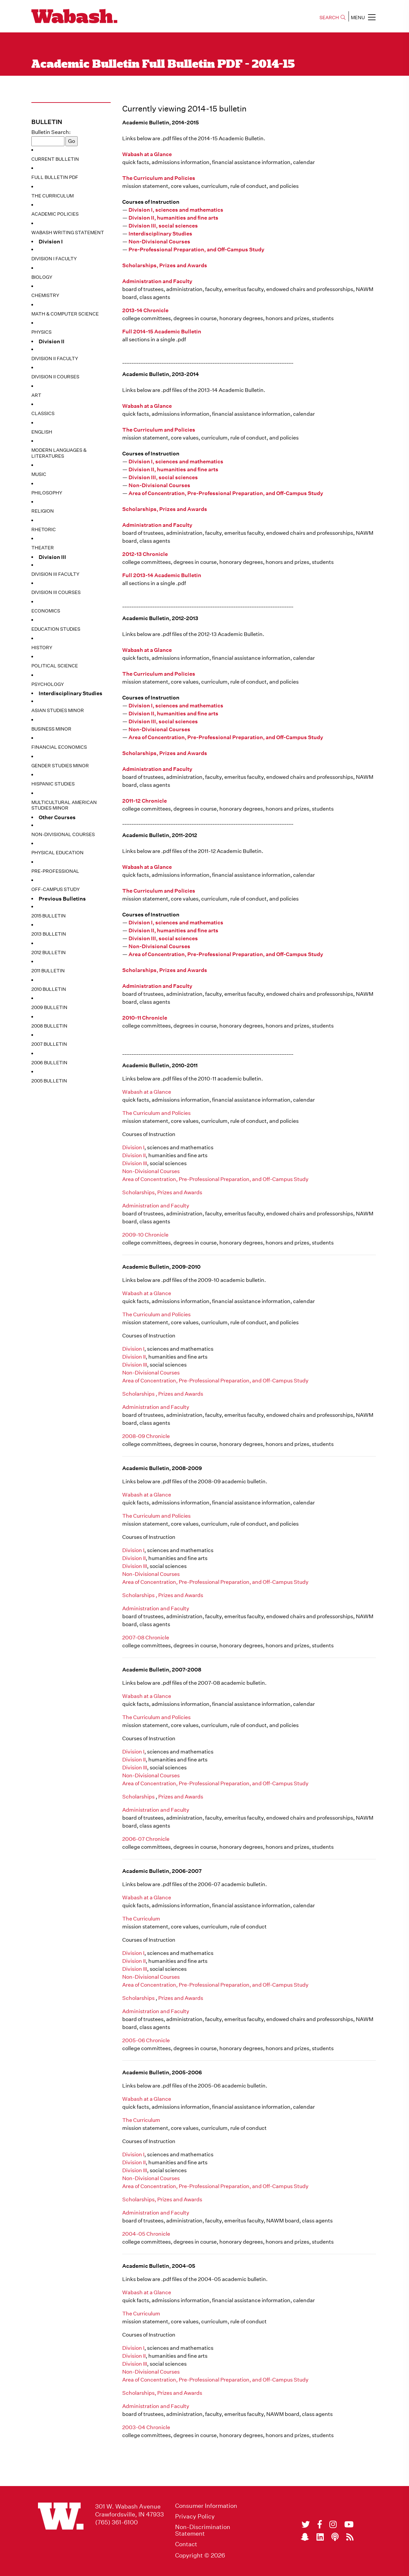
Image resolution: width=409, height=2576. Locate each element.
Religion (42, 511)
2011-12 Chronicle (144, 801)
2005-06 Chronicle (146, 2040)
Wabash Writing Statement (67, 232)
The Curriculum (52, 196)
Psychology (47, 684)
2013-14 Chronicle (145, 310)
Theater (42, 548)
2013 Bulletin (48, 934)
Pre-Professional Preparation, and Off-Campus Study (196, 249)
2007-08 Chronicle (145, 1637)
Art (36, 395)
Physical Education (57, 853)
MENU (363, 17)
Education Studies (55, 629)
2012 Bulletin (48, 952)
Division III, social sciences (163, 226)
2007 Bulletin (49, 1044)
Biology (41, 277)
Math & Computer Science (65, 314)
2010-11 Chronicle (144, 1018)
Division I (133, 1147)
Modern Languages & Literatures (59, 453)
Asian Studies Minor (57, 710)
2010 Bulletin (48, 989)
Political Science (54, 666)
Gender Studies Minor (60, 766)
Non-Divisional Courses (63, 834)
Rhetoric (43, 529)
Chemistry (45, 295)
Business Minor (51, 729)
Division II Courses (55, 377)
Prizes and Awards (180, 1797)
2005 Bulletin (49, 1081)
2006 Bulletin (49, 1063)
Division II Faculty (54, 358)
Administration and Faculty (157, 281)
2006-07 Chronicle (145, 1839)
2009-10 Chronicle (145, 1235)
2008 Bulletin (49, 1026)
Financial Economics (59, 747)
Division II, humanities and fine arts (173, 218)
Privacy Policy (195, 2516)
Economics (45, 611)
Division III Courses (56, 592)
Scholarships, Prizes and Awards (164, 265)
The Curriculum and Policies (158, 178)
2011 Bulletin (48, 971)
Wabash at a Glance (147, 154)
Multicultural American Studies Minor (64, 805)
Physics (41, 332)
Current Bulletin (55, 159)
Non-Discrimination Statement (202, 2530)
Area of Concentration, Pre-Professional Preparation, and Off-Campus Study (226, 493)
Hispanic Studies (53, 784)
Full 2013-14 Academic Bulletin (161, 575)
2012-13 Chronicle (145, 554)
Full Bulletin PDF (54, 177)
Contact (186, 2544)
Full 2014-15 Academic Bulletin (161, 331)
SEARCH (332, 18)
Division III (134, 1163)
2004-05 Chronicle (146, 2234)
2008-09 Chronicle (146, 1436)
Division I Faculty (54, 259)
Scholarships (138, 1797)
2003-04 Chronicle (146, 2427)
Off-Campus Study (55, 889)
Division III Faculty (55, 574)
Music (38, 474)
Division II (134, 1155)
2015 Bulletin (48, 916)
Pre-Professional (55, 871)
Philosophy (46, 493)
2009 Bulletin (49, 1007)
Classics (43, 413)
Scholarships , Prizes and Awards (162, 1394)
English (41, 432)
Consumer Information (206, 2506)
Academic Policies (55, 214)
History (41, 648)
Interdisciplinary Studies (160, 234)
